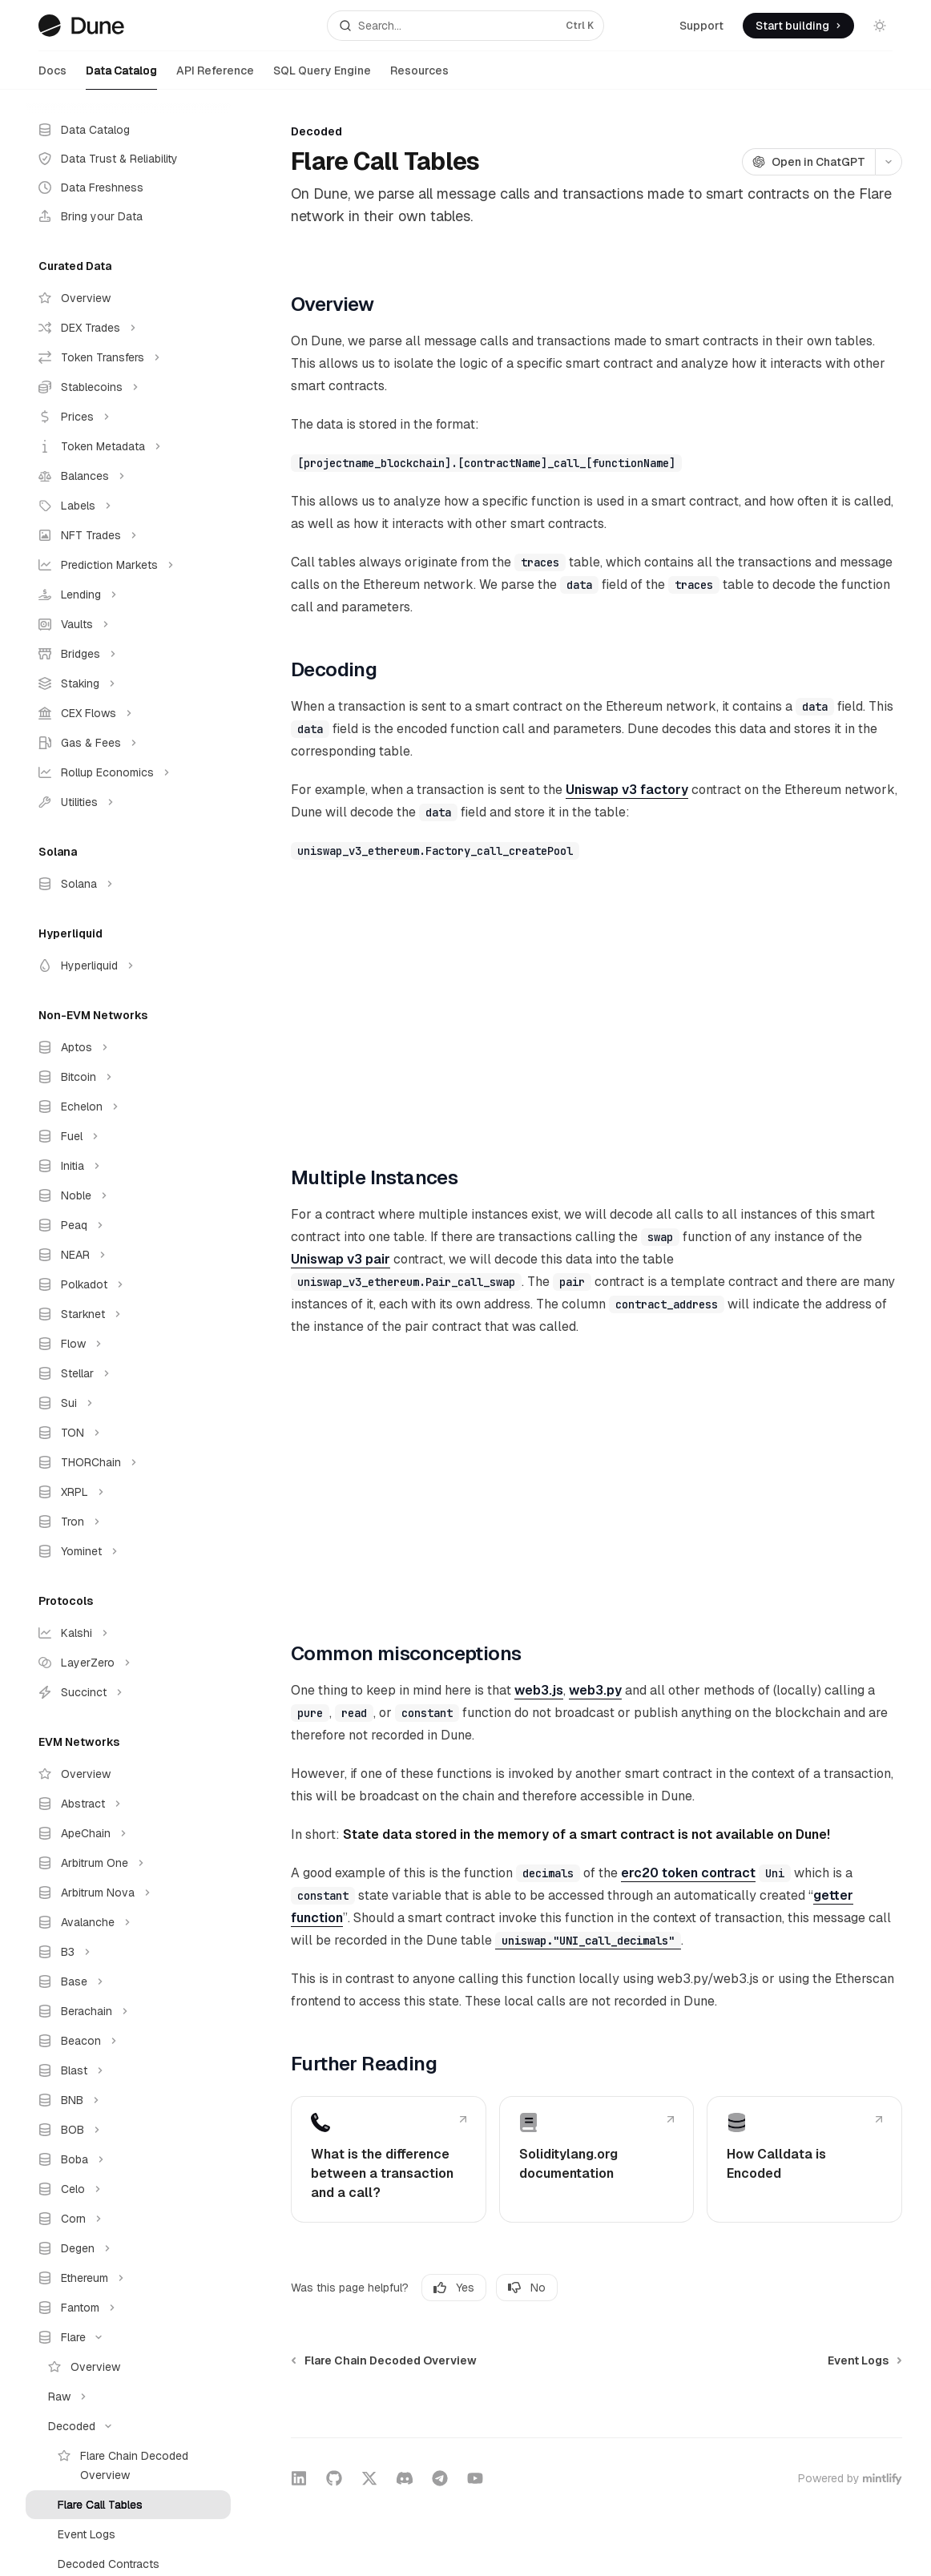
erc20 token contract (688, 1872)
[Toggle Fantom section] (128, 2307)
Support (701, 25)
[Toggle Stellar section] (128, 1373)
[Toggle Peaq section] (128, 1225)
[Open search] (466, 25)
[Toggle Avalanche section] (128, 1922)
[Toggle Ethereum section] (128, 2278)
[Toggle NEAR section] (128, 1254)
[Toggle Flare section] (128, 2337)
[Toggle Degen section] (128, 2248)
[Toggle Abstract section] (128, 1803)
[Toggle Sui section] (128, 1403)
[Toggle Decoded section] (128, 2426)
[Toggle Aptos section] (128, 1047)
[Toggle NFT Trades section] (128, 535)
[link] (388, 2159)
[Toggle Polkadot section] (128, 1284)
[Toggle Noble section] (128, 1195)
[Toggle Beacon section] (128, 2040)
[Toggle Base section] (128, 1981)
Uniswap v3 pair (340, 1259)
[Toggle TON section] (128, 1432)
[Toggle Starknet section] (128, 1314)
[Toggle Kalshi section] (128, 1633)
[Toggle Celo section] (128, 2189)
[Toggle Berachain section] (128, 2011)
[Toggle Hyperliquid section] (128, 965)
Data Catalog (121, 76)
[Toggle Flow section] (128, 1343)
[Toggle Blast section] (128, 2070)
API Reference (215, 76)
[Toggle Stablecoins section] (128, 387)
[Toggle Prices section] (128, 416)
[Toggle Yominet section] (128, 1551)
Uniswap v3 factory (627, 789)
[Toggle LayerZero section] (128, 1662)
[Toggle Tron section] (128, 1521)
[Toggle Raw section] (128, 2396)
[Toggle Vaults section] (128, 624)
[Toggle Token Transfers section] (128, 357)
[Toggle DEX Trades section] (128, 327)
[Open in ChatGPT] (808, 161)
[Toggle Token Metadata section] (128, 446)
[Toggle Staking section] (128, 683)
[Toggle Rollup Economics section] (128, 772)
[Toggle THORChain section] (128, 1462)
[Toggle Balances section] (128, 476)
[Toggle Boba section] (128, 2159)
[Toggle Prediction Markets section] (128, 564)
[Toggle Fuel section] (128, 1136)
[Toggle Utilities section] (128, 802)
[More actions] (888, 161)
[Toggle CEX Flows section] (128, 713)
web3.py (595, 1690)
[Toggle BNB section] (128, 2100)
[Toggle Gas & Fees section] (128, 742)
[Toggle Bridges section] (128, 653)
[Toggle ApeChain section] (128, 1833)
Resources (419, 76)
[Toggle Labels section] (128, 505)
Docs (52, 76)
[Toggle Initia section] (128, 1165)
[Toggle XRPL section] (128, 1491)
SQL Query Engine (322, 76)
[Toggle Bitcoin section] (128, 1076)
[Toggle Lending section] (128, 594)
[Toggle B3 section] (128, 1951)
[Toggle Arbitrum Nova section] (128, 1892)
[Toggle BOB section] (128, 2129)
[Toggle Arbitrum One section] (128, 1862)
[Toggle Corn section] (128, 2218)
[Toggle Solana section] (128, 883)
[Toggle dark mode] (880, 25)
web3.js (538, 1690)
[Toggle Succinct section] (128, 1692)
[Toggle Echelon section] (128, 1106)
